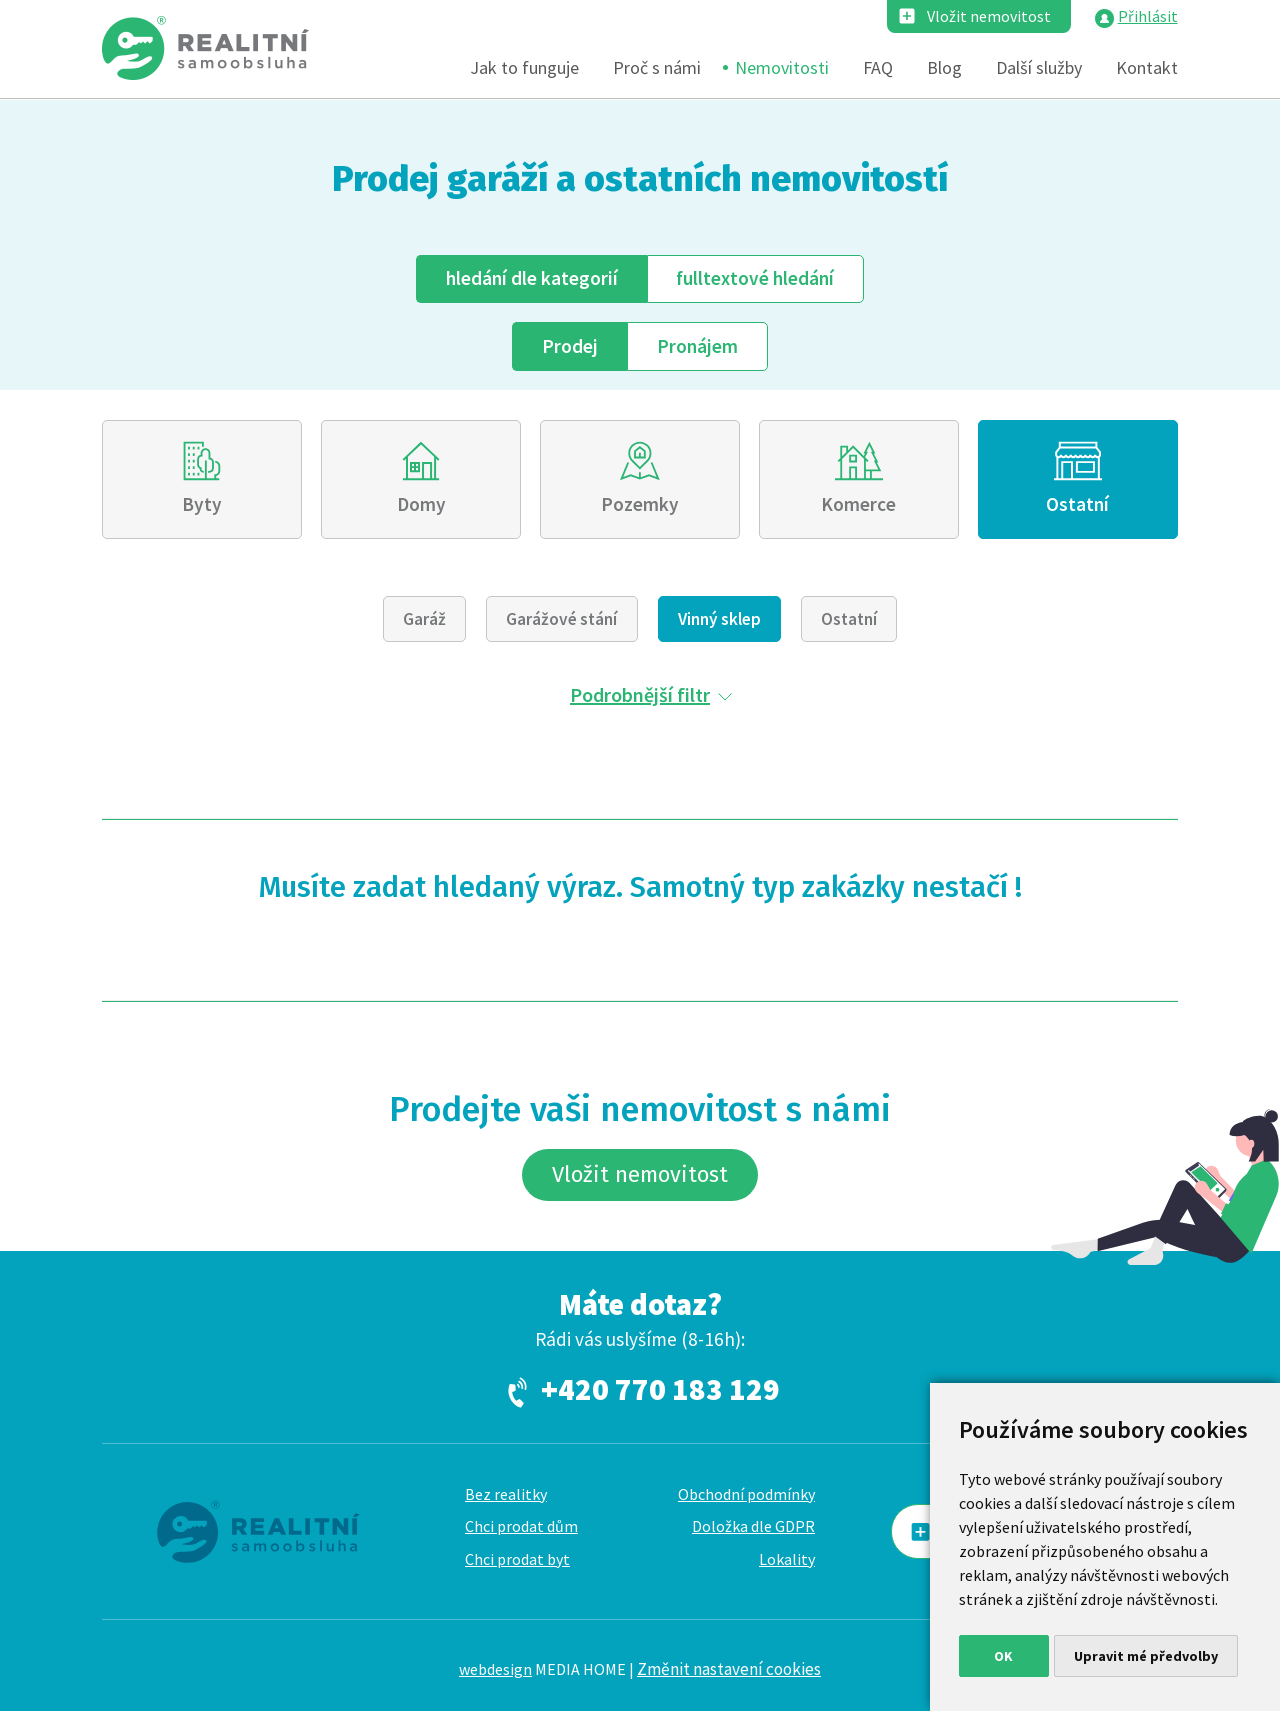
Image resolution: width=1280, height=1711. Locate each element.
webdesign (495, 1669)
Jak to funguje (524, 67)
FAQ (878, 67)
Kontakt (1147, 67)
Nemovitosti (782, 67)
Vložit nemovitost (989, 16)
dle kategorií (532, 278)
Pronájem (697, 346)
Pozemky (640, 504)
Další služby (1039, 67)
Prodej (570, 346)
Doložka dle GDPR (753, 1526)
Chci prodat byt (517, 1559)
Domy (421, 504)
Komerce (858, 504)
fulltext (755, 278)
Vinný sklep (719, 619)
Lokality (787, 1559)
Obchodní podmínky (746, 1494)
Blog (944, 67)
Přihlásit (1148, 16)
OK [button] (1003, 1656)
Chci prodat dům (521, 1526)
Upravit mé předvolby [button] (1146, 1656)
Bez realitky (506, 1494)
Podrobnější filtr (640, 694)
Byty (202, 504)
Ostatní (1077, 504)
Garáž (424, 619)
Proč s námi (657, 67)
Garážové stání (561, 619)
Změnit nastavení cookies (729, 1669)
